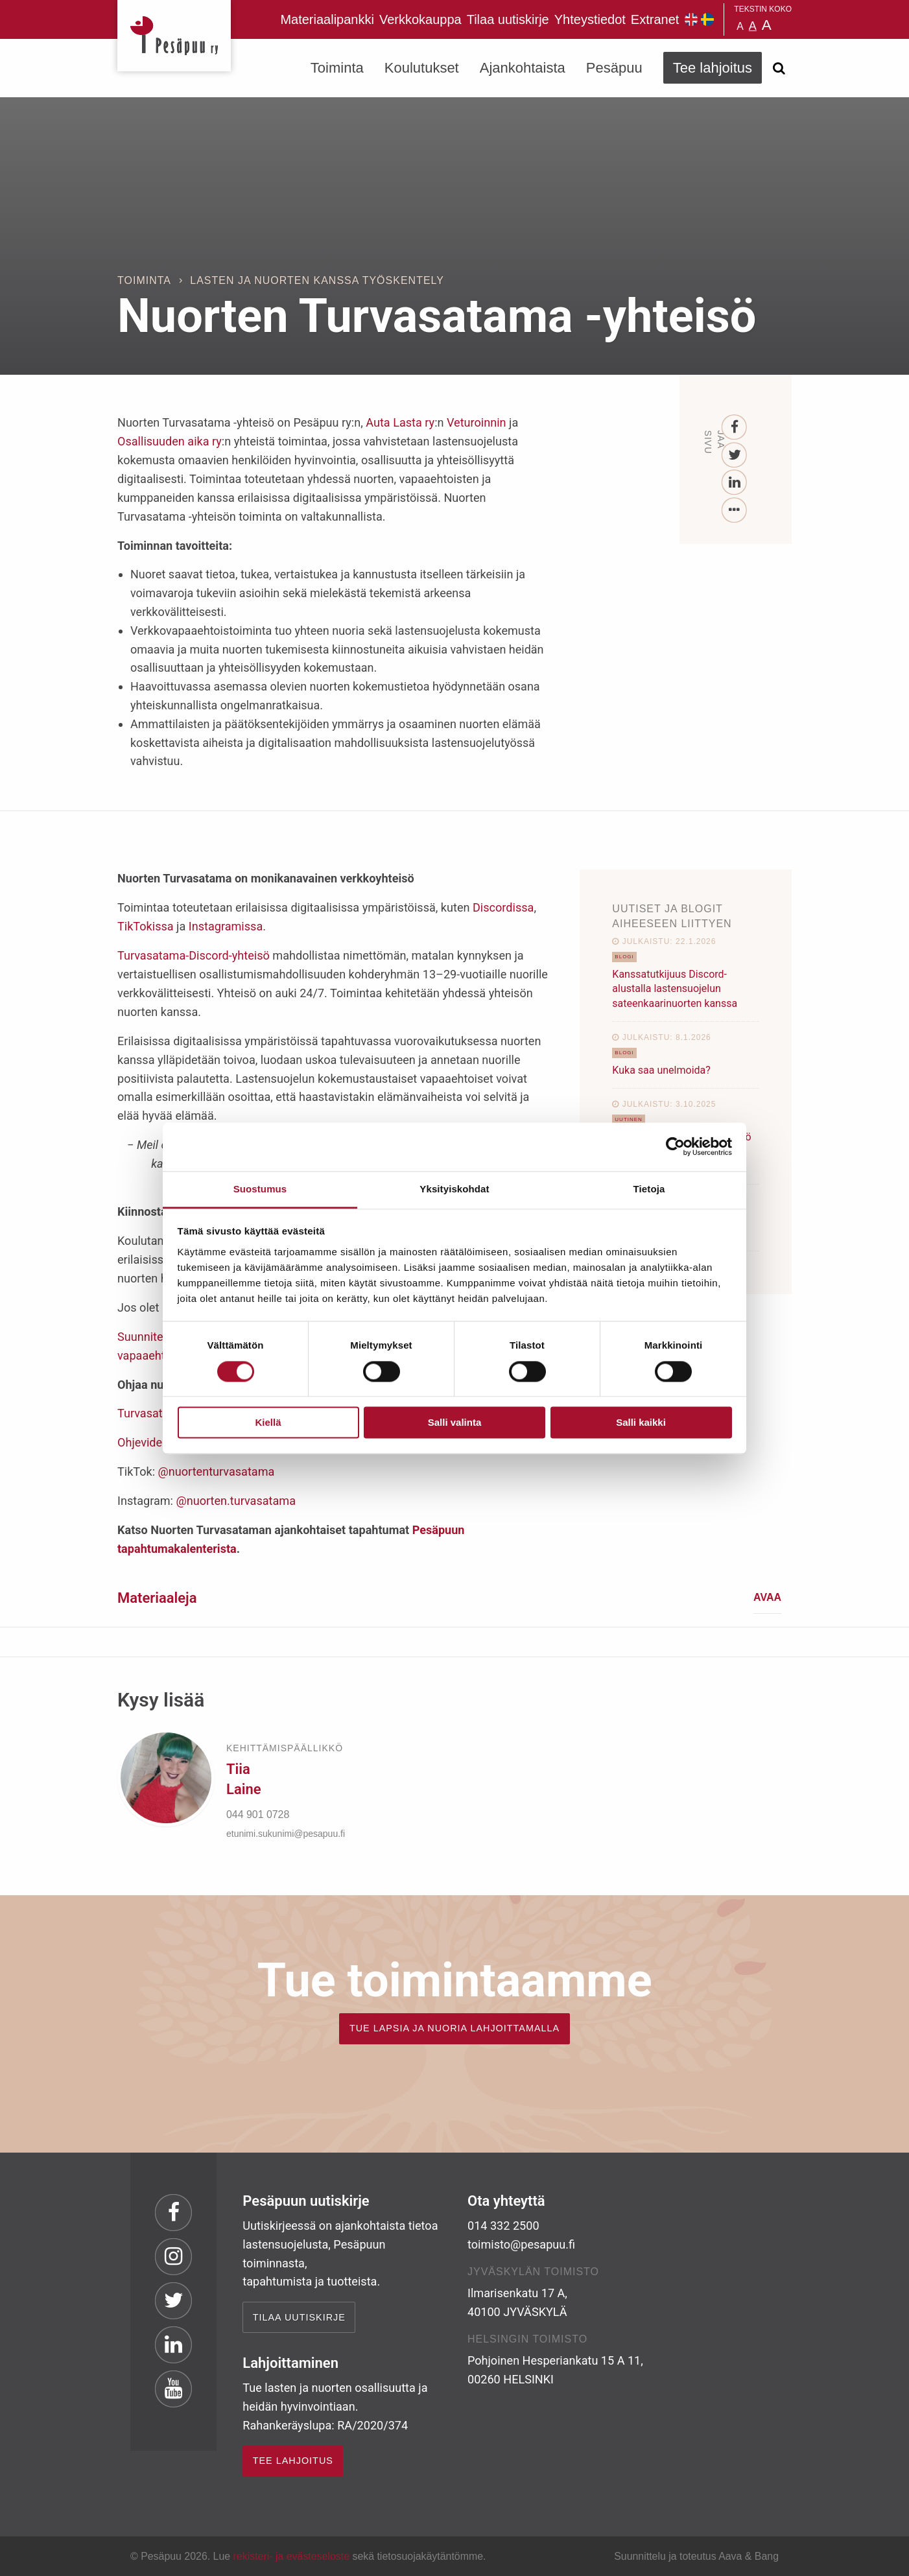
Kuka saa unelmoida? (661, 1070)
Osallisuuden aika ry (169, 441)
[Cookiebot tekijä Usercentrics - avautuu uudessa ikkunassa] (675, 1146)
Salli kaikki (641, 1422)
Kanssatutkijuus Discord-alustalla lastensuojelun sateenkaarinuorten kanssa (674, 989)
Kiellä (268, 1422)
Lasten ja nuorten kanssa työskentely (317, 280)
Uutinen (629, 1119)
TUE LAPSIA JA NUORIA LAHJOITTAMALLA (454, 2028)
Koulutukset (421, 68)
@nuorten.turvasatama (236, 1500)
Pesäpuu (174, 35)
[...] (735, 511)
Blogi (624, 957)
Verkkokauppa (420, 19)
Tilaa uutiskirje (508, 19)
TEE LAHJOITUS (293, 2460)
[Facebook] (735, 428)
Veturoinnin (476, 422)
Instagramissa (226, 926)
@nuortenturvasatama (216, 1471)
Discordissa (503, 907)
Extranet (655, 19)
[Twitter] (735, 455)
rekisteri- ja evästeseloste (291, 2556)
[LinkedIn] (735, 483)
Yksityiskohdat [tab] (454, 1188)
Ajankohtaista (522, 68)
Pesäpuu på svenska (707, 19)
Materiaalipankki (327, 19)
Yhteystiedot (590, 19)
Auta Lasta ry (400, 422)
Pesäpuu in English (691, 19)
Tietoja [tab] (649, 1188)
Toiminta (337, 68)
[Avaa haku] (778, 68)
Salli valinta (455, 1422)
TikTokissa (145, 926)
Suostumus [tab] (260, 1188)
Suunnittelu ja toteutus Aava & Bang (696, 2556)
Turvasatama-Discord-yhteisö (193, 955)
